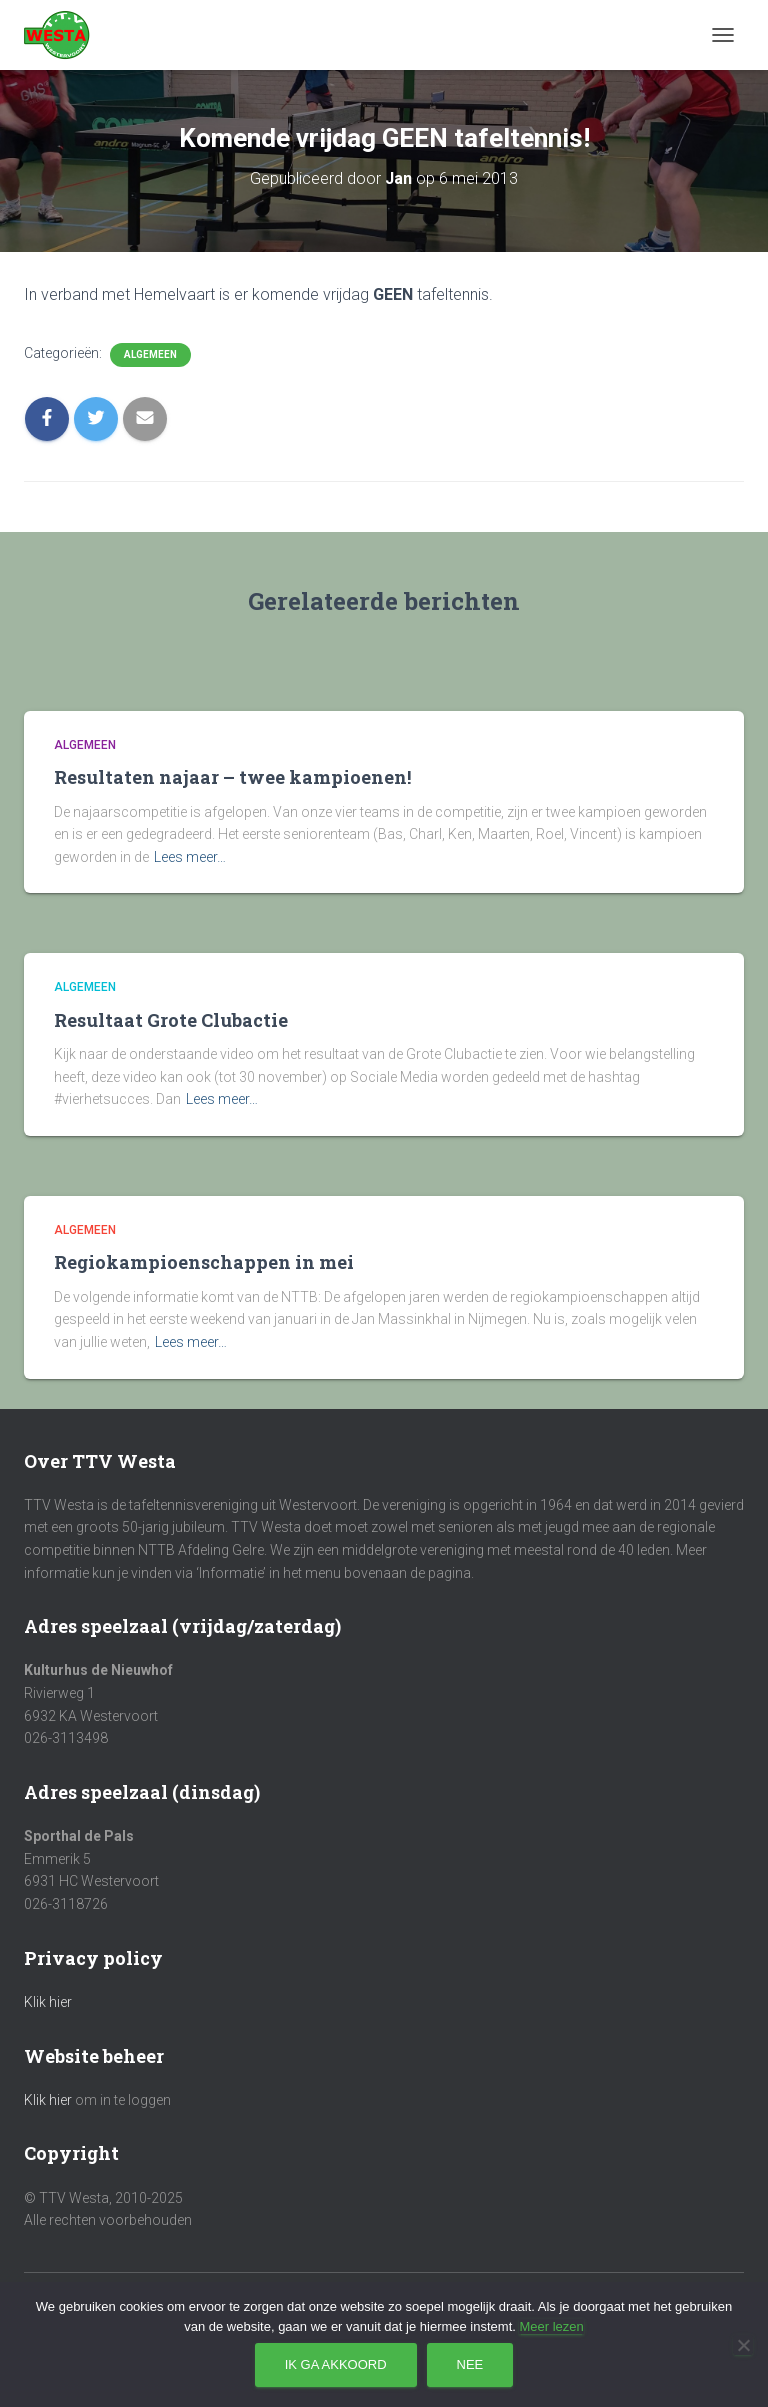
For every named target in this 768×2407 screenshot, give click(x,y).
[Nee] (743, 2345)
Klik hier (48, 2002)
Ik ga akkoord (336, 2364)
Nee (470, 2364)
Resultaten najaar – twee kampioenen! (232, 777)
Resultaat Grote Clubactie (171, 1020)
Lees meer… (190, 857)
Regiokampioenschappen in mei (204, 1262)
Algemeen (150, 354)
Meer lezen (551, 2326)
